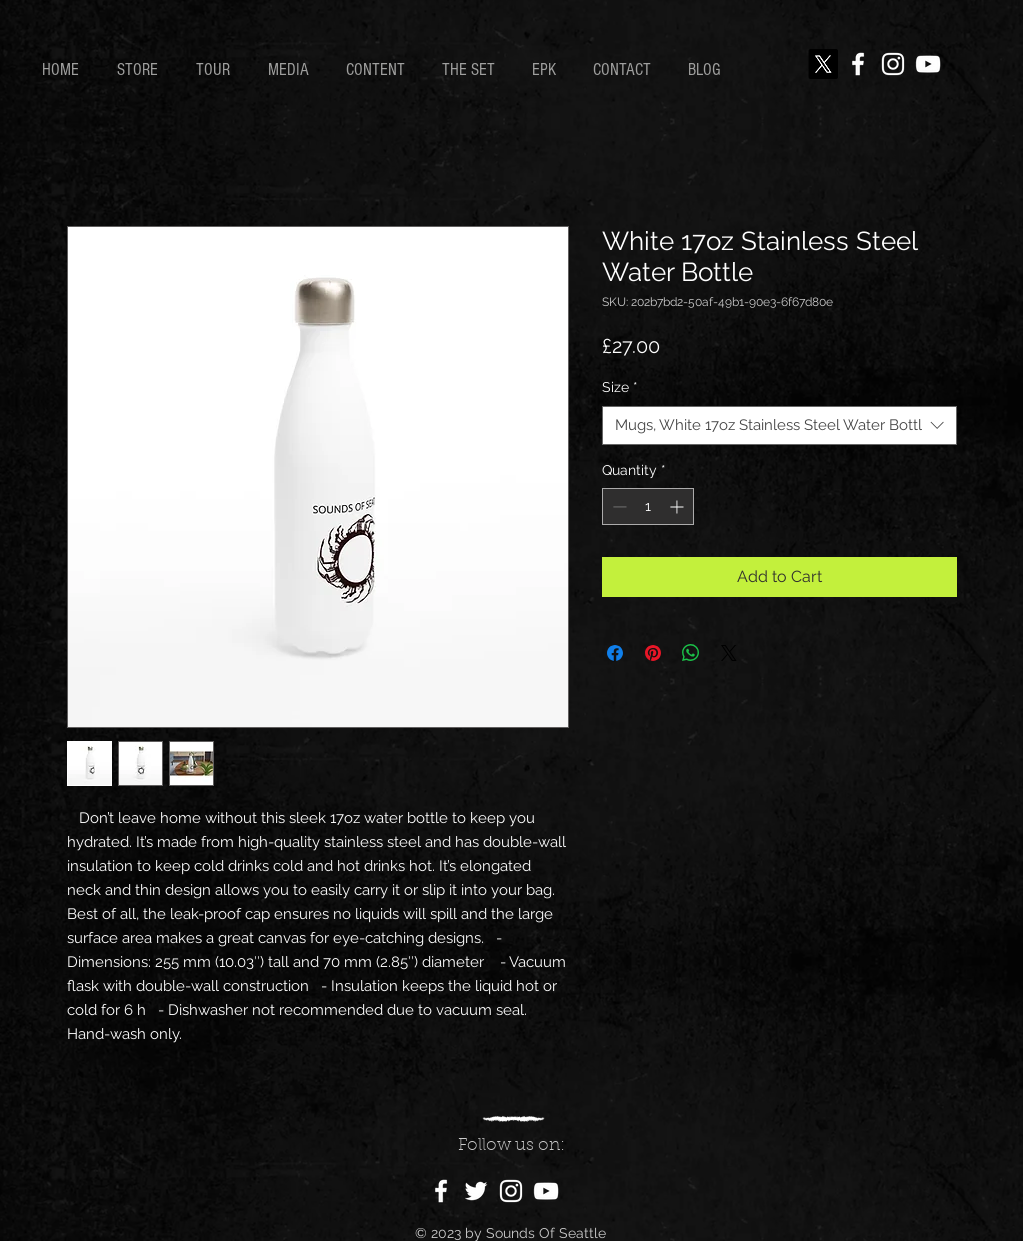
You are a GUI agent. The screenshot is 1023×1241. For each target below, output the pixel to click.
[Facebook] (858, 64)
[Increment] (678, 506)
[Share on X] (729, 653)
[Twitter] (476, 1191)
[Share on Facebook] (615, 653)
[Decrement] (617, 506)
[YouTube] (928, 64)
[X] (823, 64)
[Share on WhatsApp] (691, 653)
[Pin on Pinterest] (653, 653)
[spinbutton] (648, 506)
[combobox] (779, 425)
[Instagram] (893, 64)
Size (620, 387)
